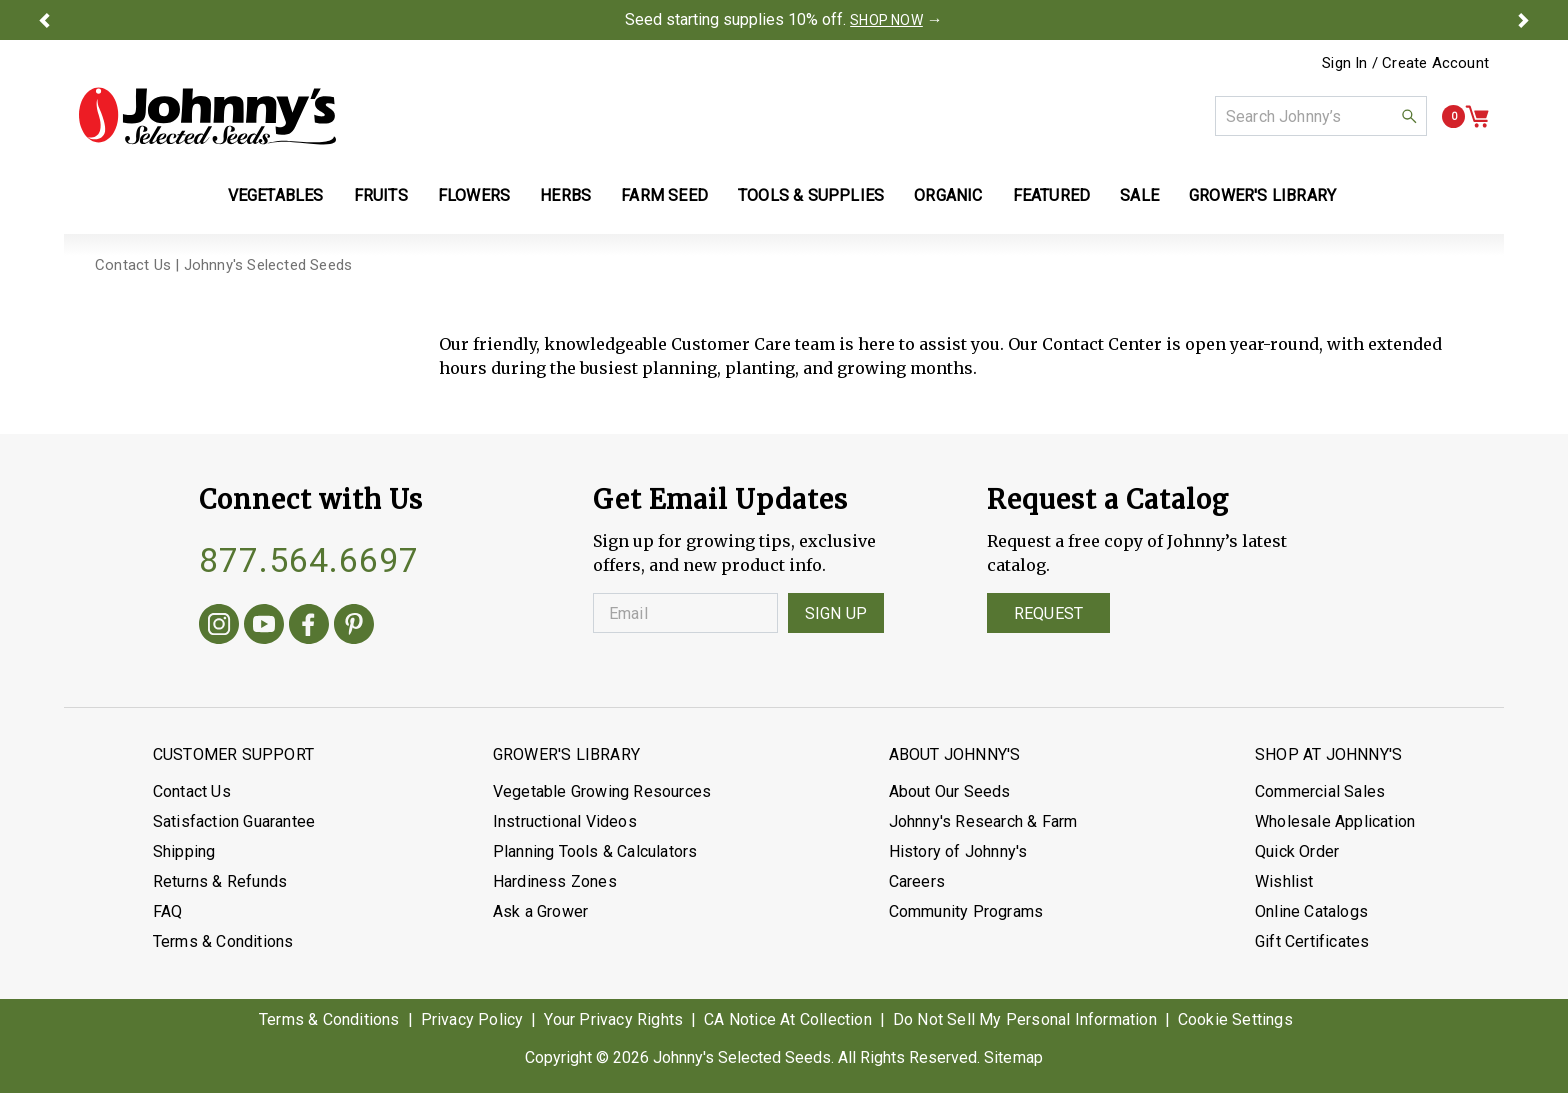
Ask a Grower (540, 911)
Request (1048, 613)
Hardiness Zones (555, 881)
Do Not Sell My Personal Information (1025, 1019)
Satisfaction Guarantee (234, 821)
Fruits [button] (381, 195)
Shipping (184, 851)
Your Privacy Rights (613, 1019)
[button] (44, 20)
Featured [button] (1052, 195)
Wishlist (1284, 881)
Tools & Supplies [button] (811, 195)
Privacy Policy (472, 1019)
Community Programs (966, 911)
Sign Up (836, 613)
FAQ (168, 911)
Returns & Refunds (220, 881)
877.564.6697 (309, 560)
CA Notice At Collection (788, 1019)
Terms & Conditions (223, 941)
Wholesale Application (1335, 821)
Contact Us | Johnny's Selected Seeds (223, 265)
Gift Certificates (1312, 941)
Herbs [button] (565, 195)
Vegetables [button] (276, 195)
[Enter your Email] (685, 613)
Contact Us (192, 791)
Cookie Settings (1235, 1019)
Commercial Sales (1320, 791)
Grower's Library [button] (1264, 195)
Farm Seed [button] (664, 195)
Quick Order (1297, 851)
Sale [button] (1139, 195)
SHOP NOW (886, 20)
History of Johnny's (958, 851)
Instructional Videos (565, 821)
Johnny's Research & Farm (983, 821)
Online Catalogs (1311, 911)
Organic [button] (948, 195)
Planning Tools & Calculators (595, 851)
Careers (917, 881)
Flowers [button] (474, 195)
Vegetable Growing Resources (602, 791)
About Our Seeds (950, 791)
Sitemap (1013, 1057)
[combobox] (1321, 116)
